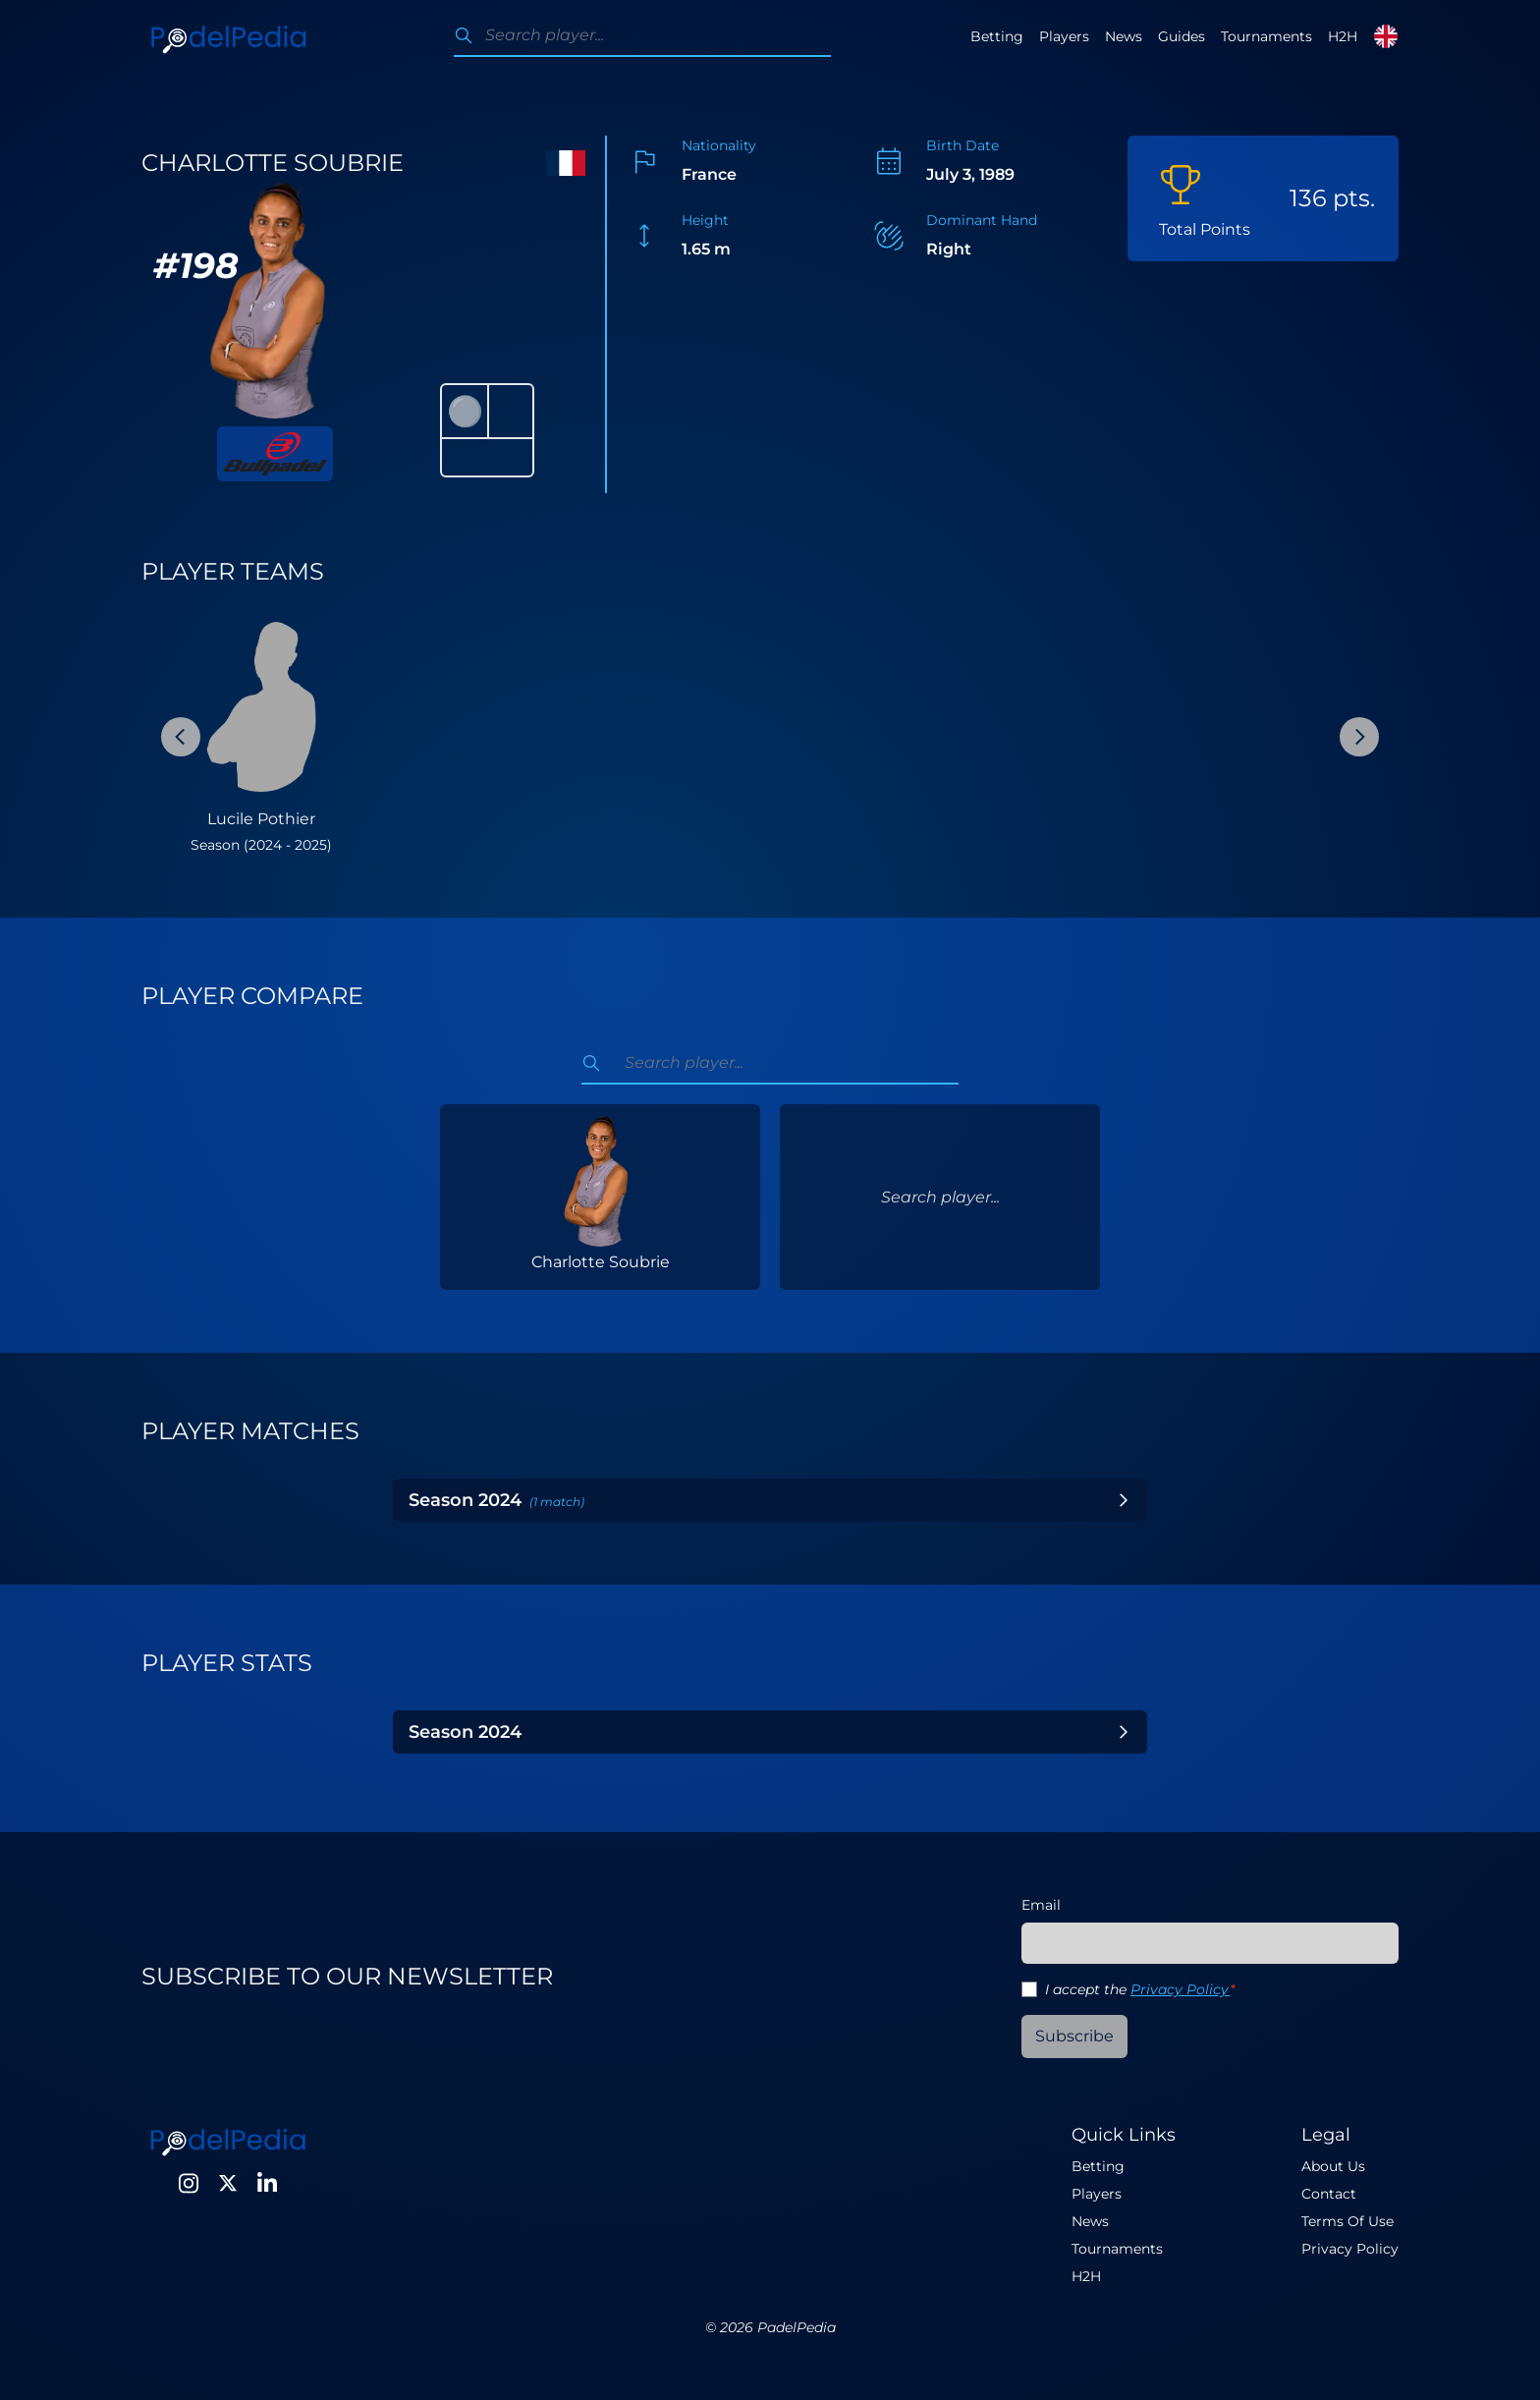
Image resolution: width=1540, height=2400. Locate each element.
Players (1064, 36)
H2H (1342, 36)
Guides (1181, 36)
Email (1041, 1905)
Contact (1328, 2194)
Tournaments (1266, 36)
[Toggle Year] (1123, 1500)
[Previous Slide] (180, 736)
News (1123, 36)
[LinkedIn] (267, 2183)
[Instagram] (188, 2183)
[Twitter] (228, 2183)
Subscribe (1074, 2036)
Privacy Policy (1180, 1989)
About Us (1333, 2166)
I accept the (1140, 1989)
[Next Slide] (1359, 736)
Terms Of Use (1347, 2221)
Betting (996, 36)
